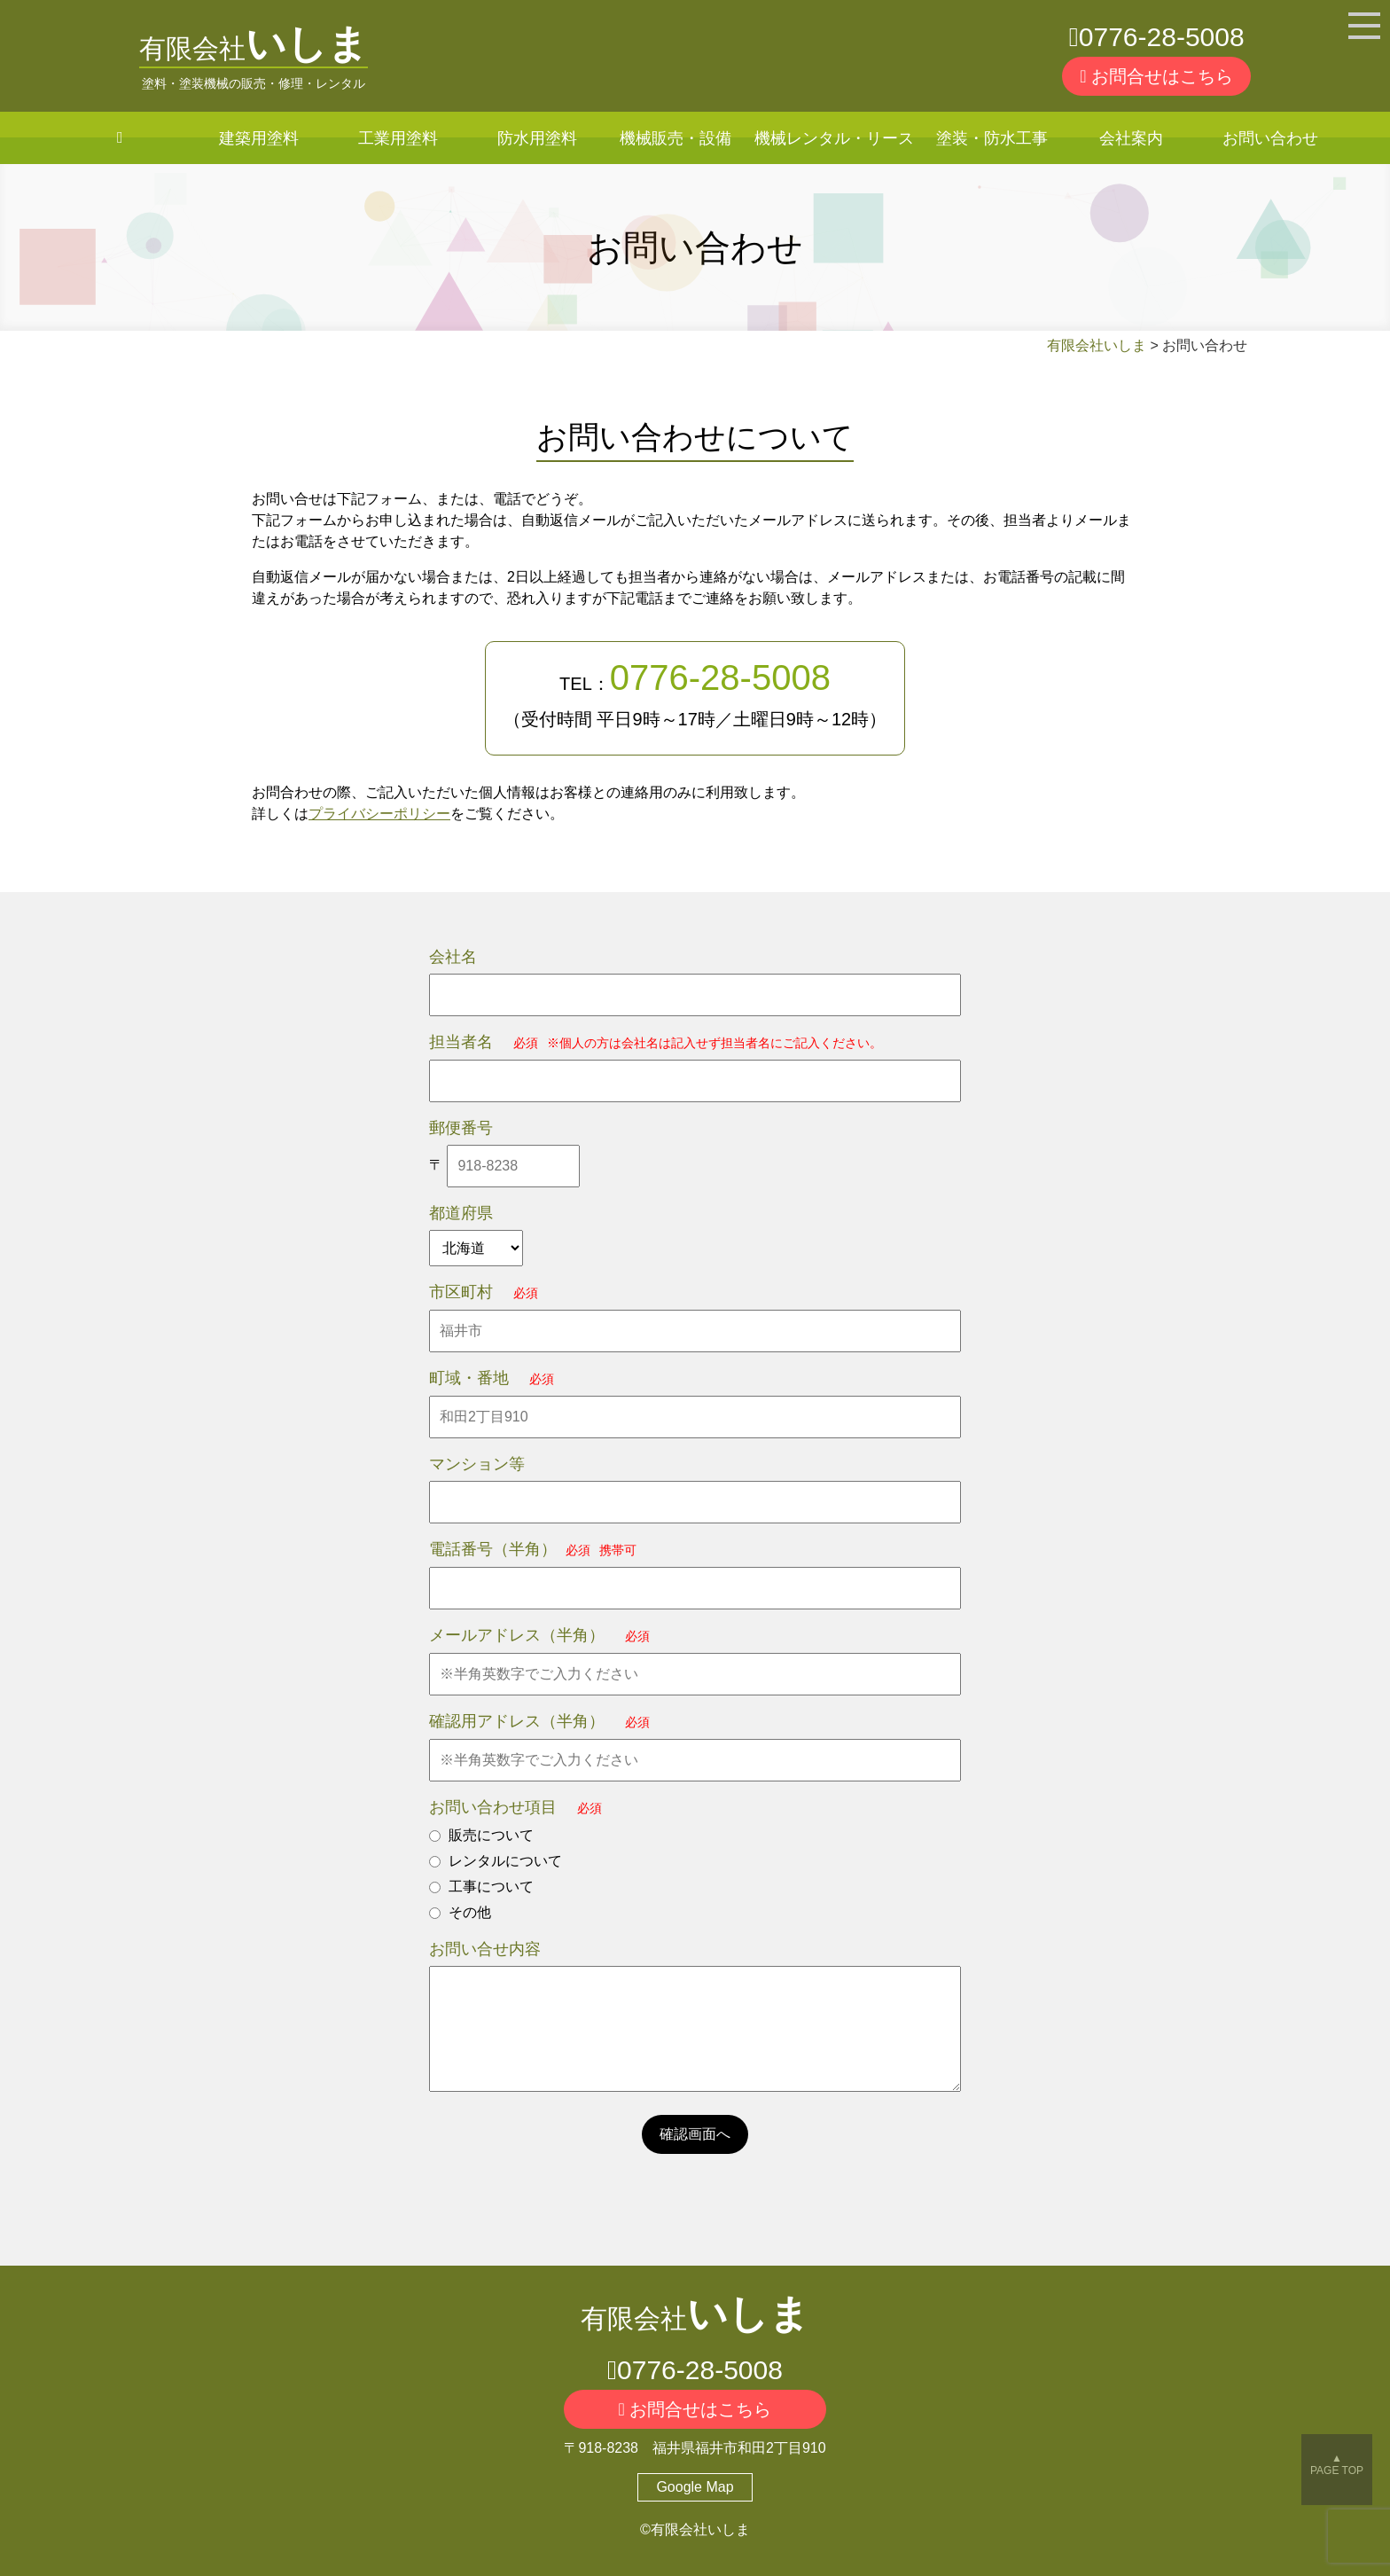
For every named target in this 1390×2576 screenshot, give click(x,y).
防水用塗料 (537, 138)
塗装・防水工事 (992, 138)
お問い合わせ (1270, 138)
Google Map (694, 2486)
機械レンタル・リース (834, 138)
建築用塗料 (259, 138)
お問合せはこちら (1156, 76)
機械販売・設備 (675, 138)
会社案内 (1131, 138)
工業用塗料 (398, 138)
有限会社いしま (1096, 345)
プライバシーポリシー (379, 813)
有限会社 (253, 48)
